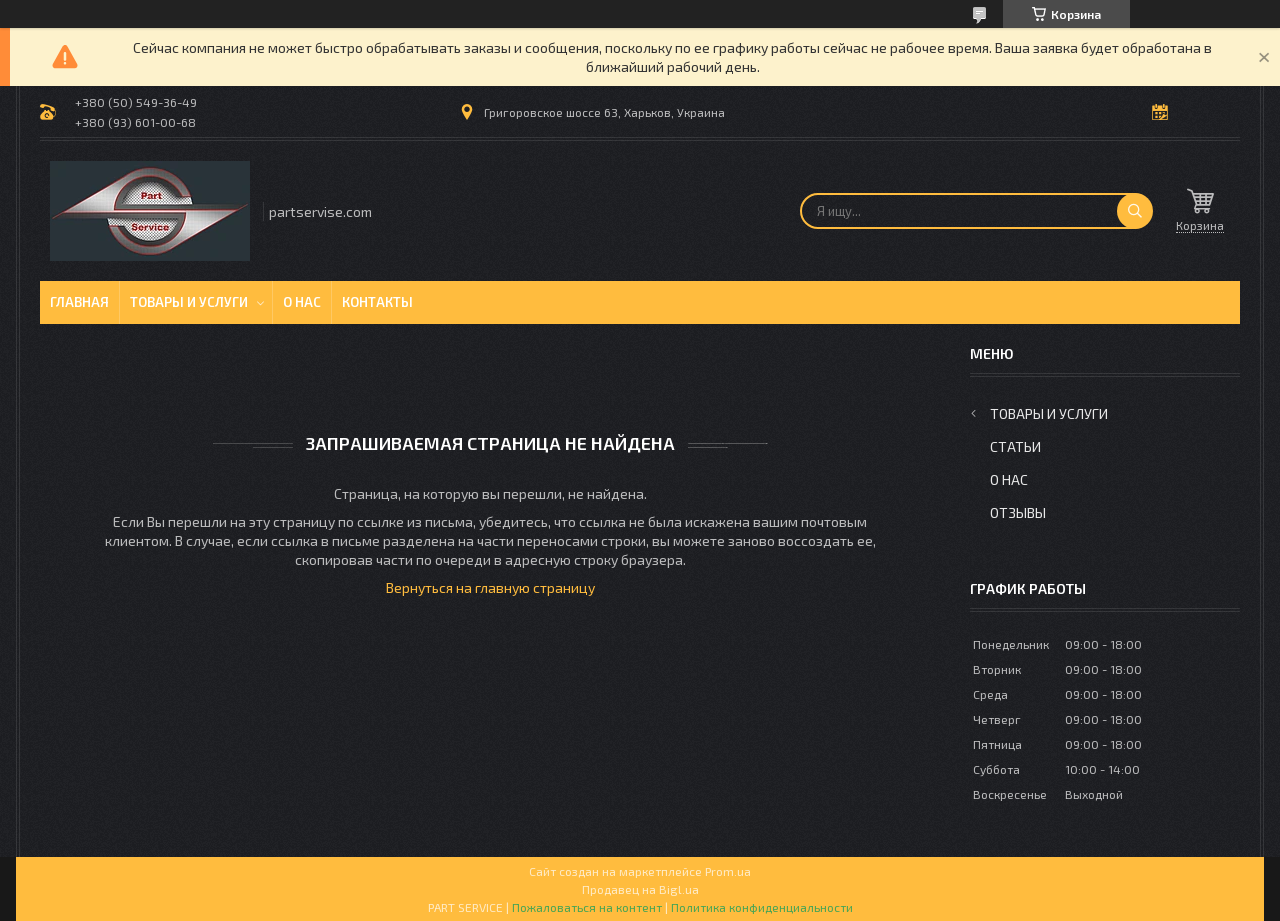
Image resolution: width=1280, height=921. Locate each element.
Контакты (377, 302)
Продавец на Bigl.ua (640, 889)
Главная (79, 302)
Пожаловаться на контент (587, 907)
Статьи (1015, 446)
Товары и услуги (189, 302)
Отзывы (1018, 512)
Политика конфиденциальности (762, 907)
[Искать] (1135, 211)
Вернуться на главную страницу (490, 587)
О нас (302, 302)
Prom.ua (728, 871)
